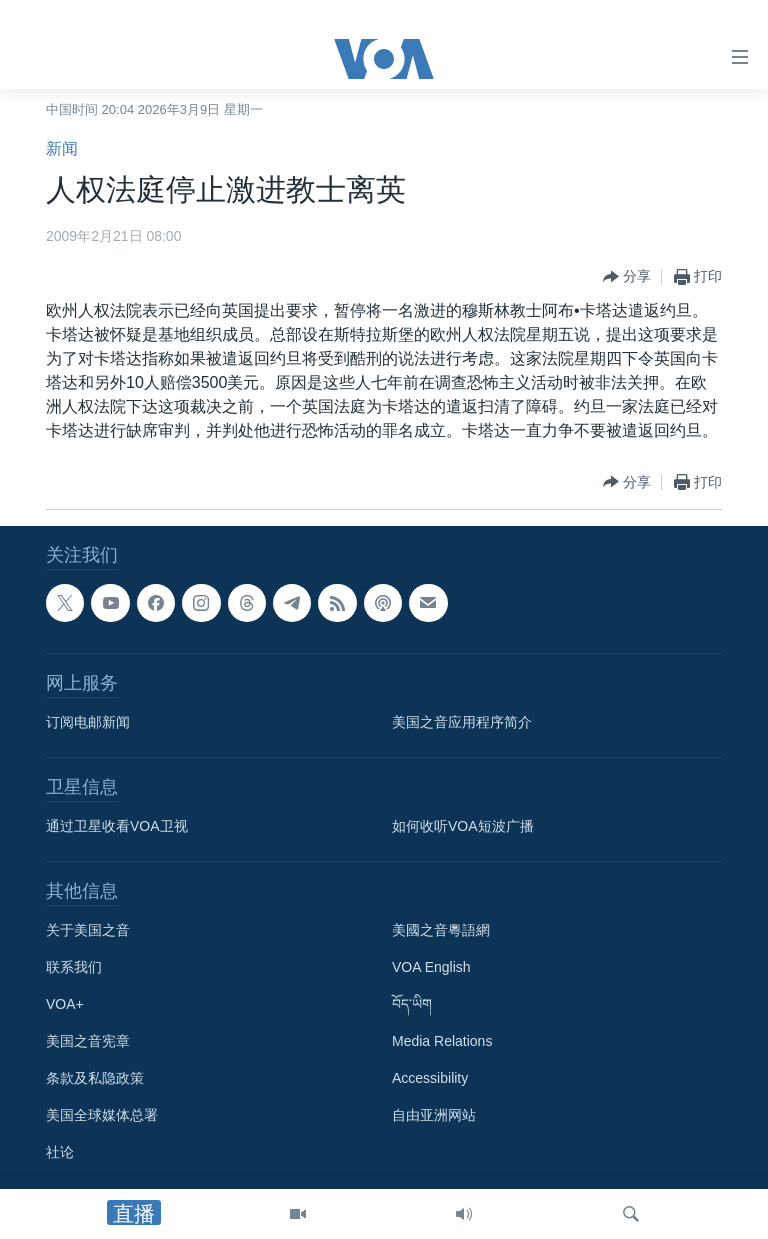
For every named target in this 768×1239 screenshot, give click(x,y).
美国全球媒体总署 (102, 1115)
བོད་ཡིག (412, 1004)
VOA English (431, 967)
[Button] (627, 277)
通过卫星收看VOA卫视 (117, 826)
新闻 (62, 148)
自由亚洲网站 (434, 1115)
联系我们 (74, 967)
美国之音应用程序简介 (462, 722)
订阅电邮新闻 (88, 722)
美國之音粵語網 (441, 930)
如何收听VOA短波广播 (463, 826)
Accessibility (430, 1078)
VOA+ (65, 1004)
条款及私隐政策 (95, 1078)
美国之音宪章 (88, 1041)
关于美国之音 (88, 930)
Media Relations (442, 1041)
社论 (60, 1152)
